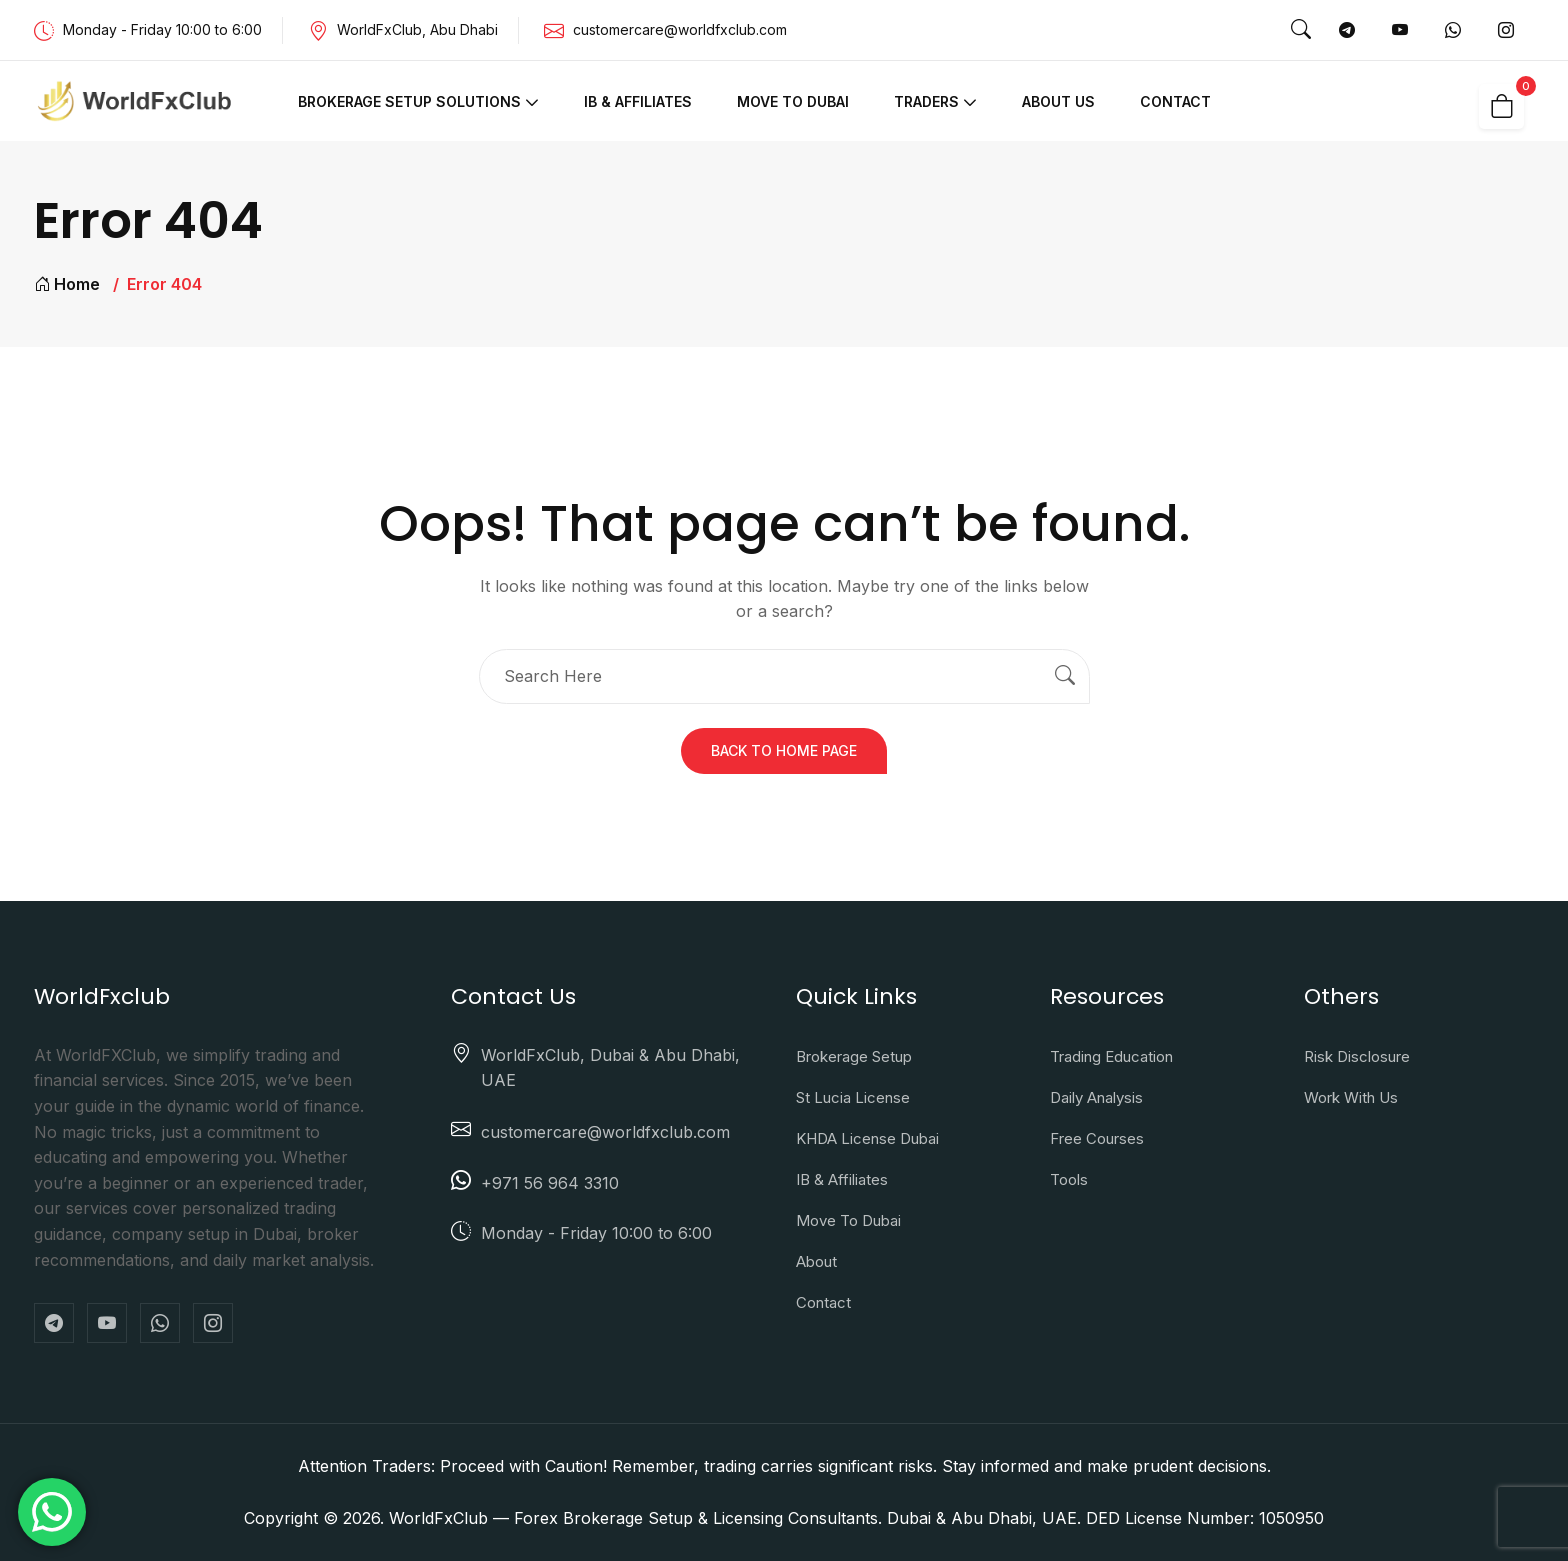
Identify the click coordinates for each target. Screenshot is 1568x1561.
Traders (926, 101)
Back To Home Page (784, 750)
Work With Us (1351, 1097)
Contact (1175, 101)
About (816, 1261)
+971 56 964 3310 (550, 1183)
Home (67, 284)
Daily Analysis (1096, 1097)
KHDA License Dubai (867, 1138)
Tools (1069, 1179)
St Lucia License (853, 1097)
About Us (1058, 101)
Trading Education (1111, 1056)
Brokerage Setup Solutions (409, 101)
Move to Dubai (793, 101)
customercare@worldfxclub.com (680, 29)
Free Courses (1097, 1138)
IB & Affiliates (638, 101)
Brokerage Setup (854, 1056)
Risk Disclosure (1357, 1056)
